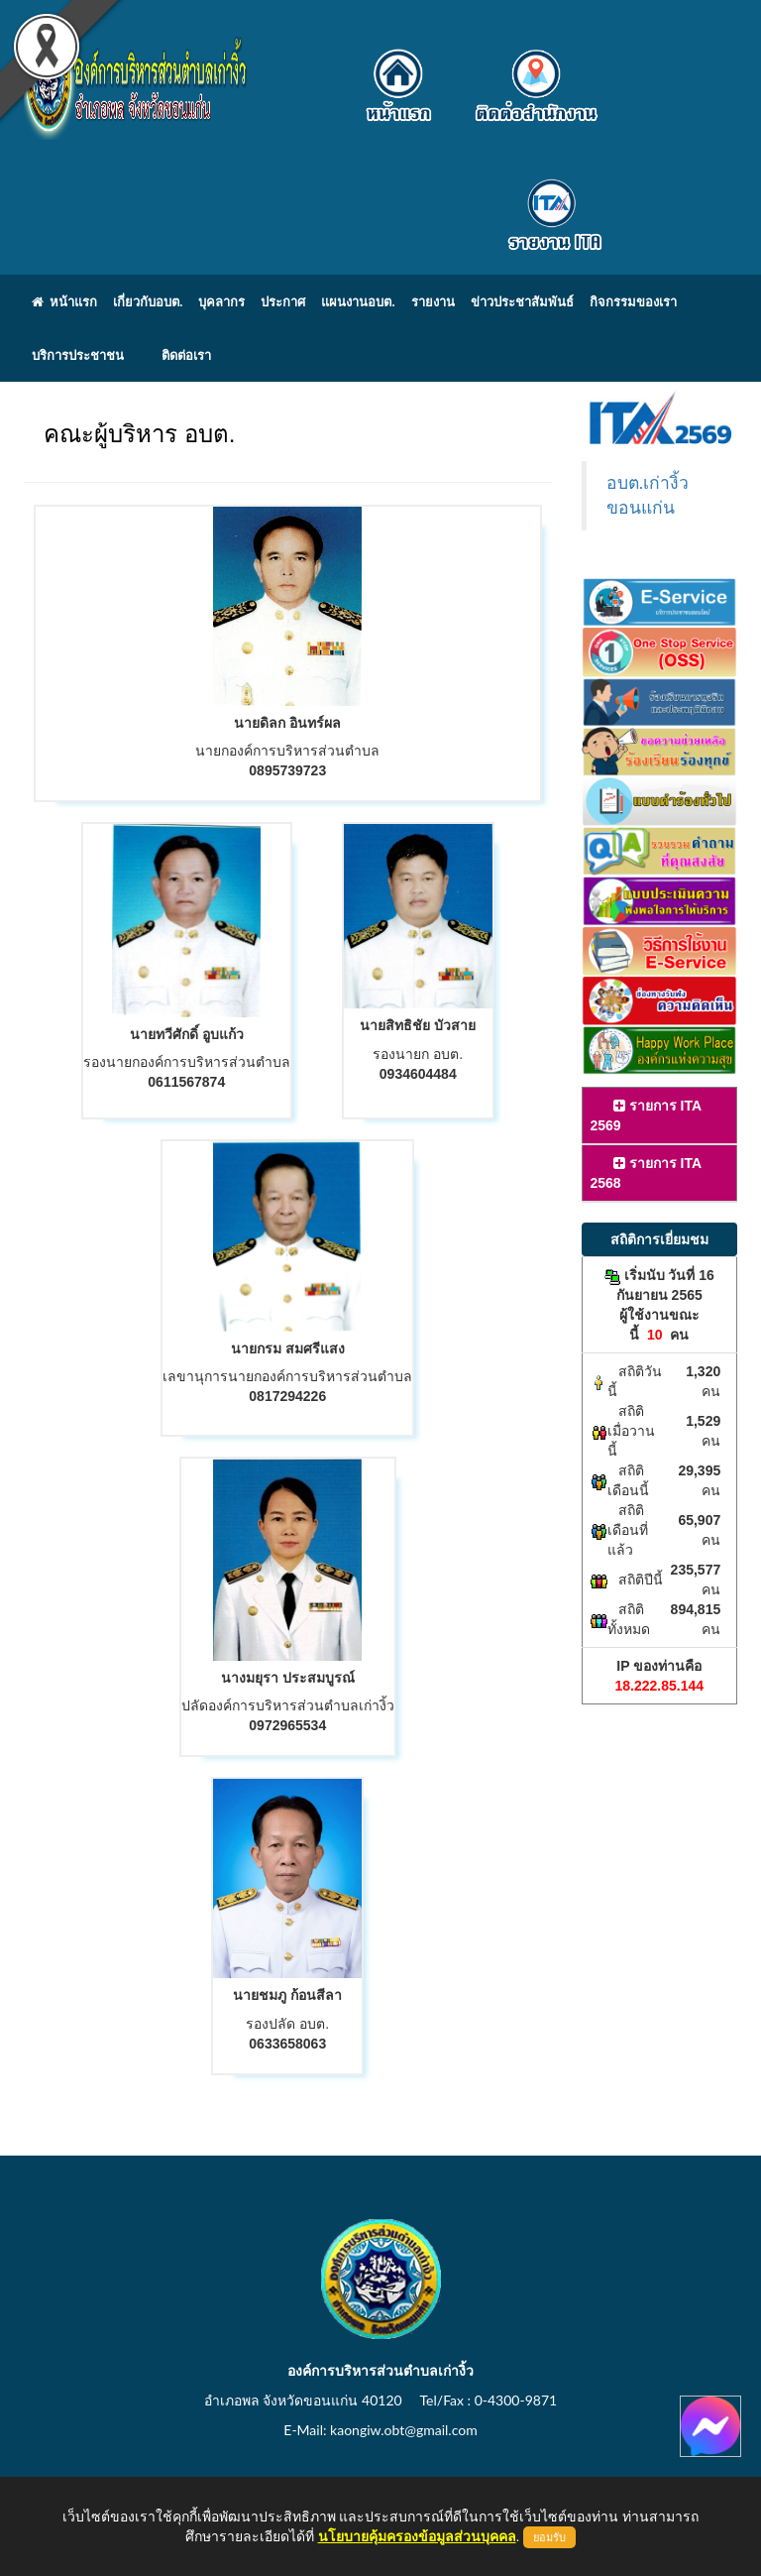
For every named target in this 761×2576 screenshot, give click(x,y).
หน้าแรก (64, 301)
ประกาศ (283, 301)
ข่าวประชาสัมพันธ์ (522, 301)
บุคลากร (221, 301)
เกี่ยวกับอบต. (147, 301)
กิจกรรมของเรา (633, 301)
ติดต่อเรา (186, 355)
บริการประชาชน (78, 355)
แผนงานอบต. (357, 301)
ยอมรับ (549, 2537)
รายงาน (433, 301)
